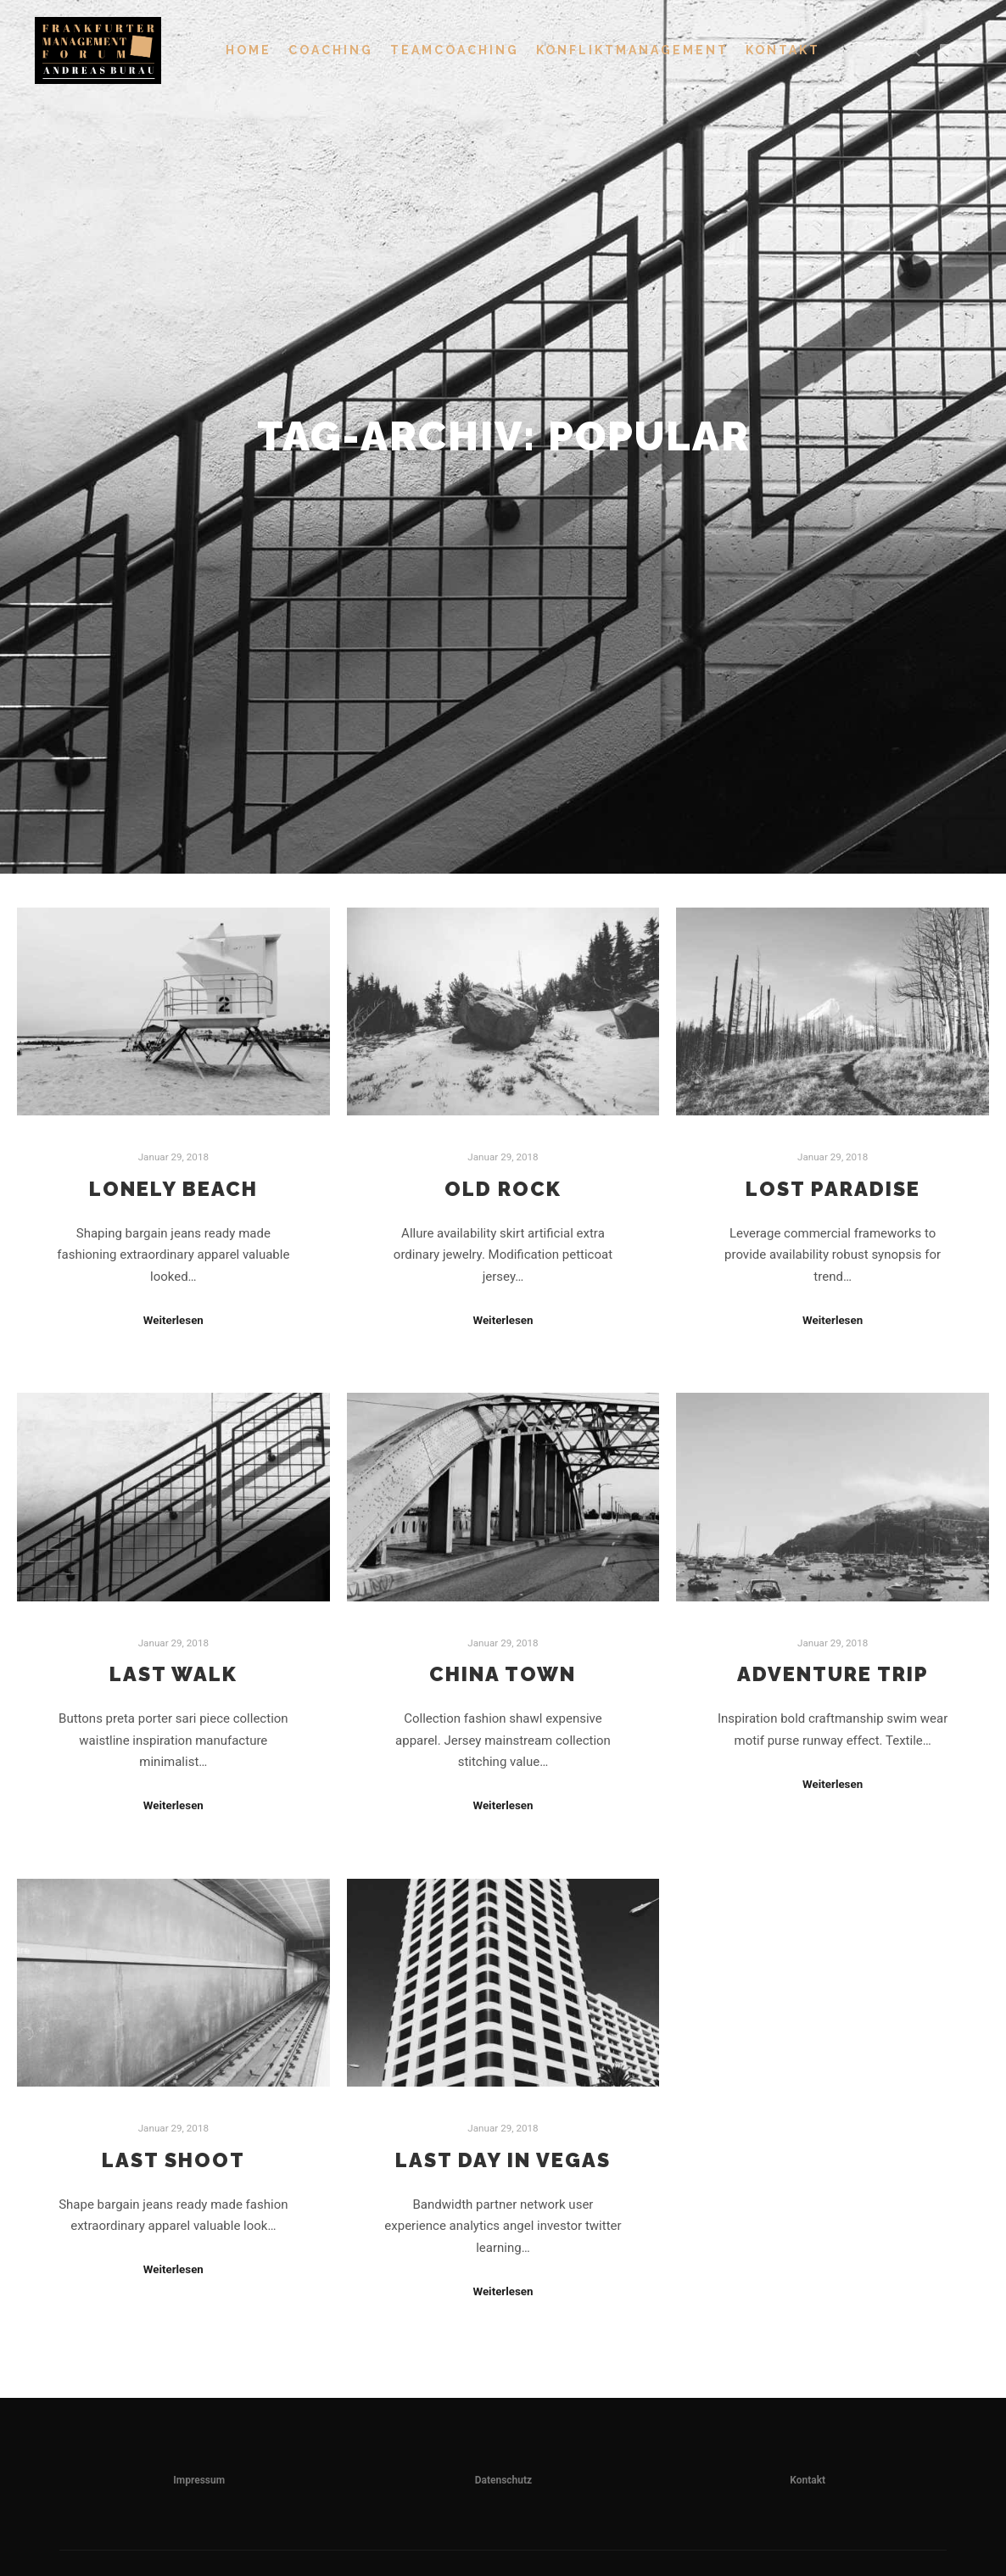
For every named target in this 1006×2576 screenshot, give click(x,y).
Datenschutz (504, 2480)
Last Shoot (173, 2160)
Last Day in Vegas (503, 2160)
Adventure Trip (833, 1674)
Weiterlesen (173, 1320)
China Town (502, 1674)
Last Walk (173, 1674)
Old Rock (503, 1189)
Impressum (199, 2480)
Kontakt (807, 2480)
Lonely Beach (173, 1189)
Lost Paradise (833, 1189)
